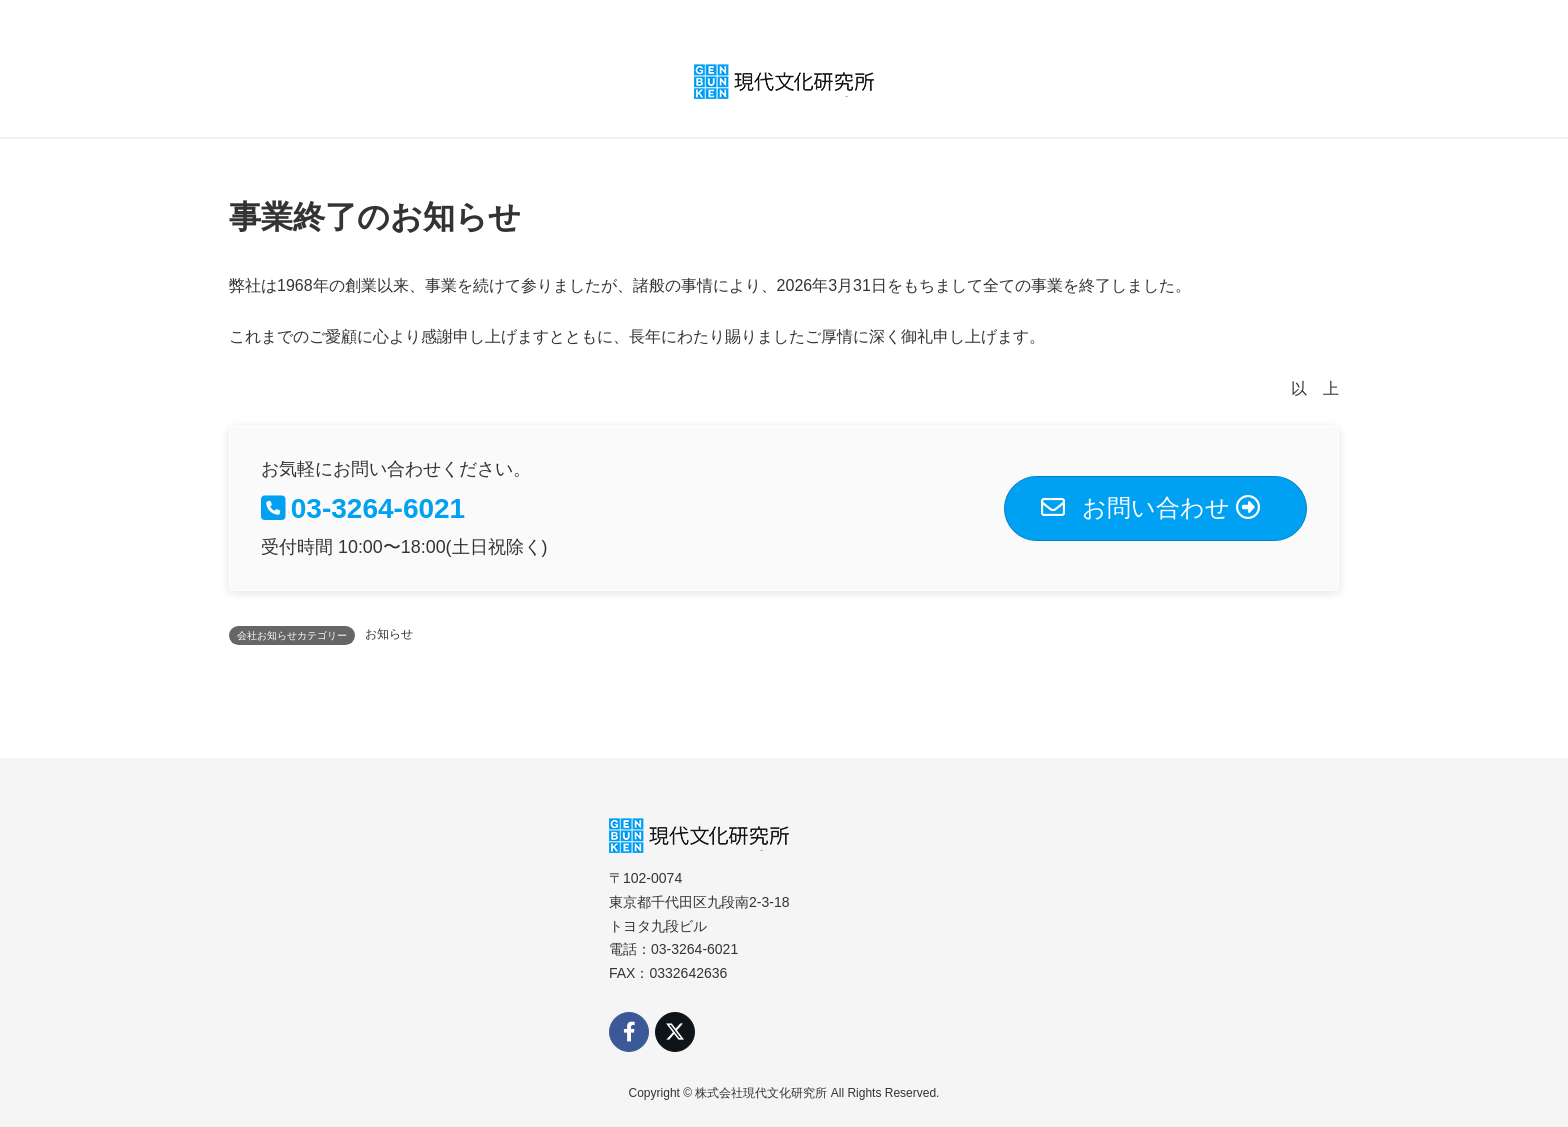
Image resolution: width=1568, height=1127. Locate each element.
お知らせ (389, 634)
